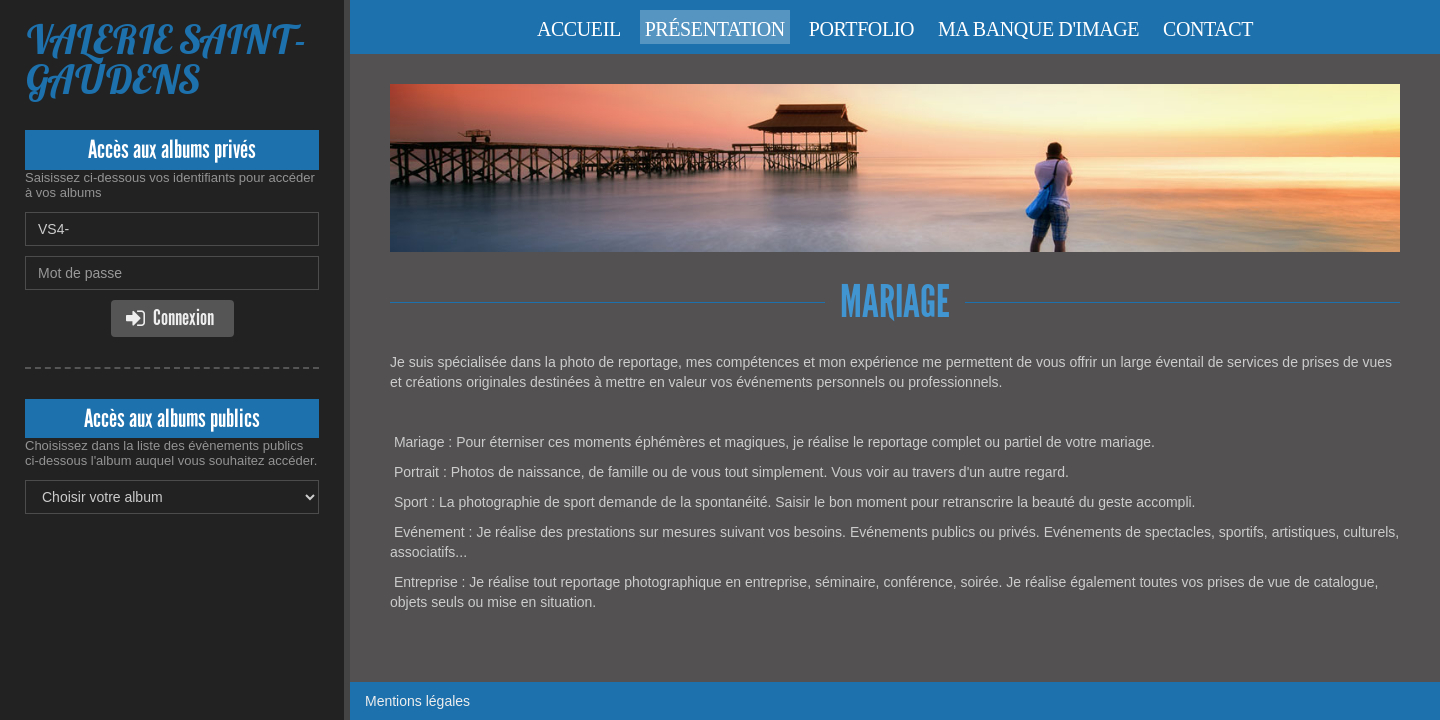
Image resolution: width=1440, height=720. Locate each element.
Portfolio (861, 29)
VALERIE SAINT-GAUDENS (166, 59)
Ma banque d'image (1038, 29)
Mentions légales (417, 701)
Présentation (715, 29)
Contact (1208, 29)
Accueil (579, 29)
